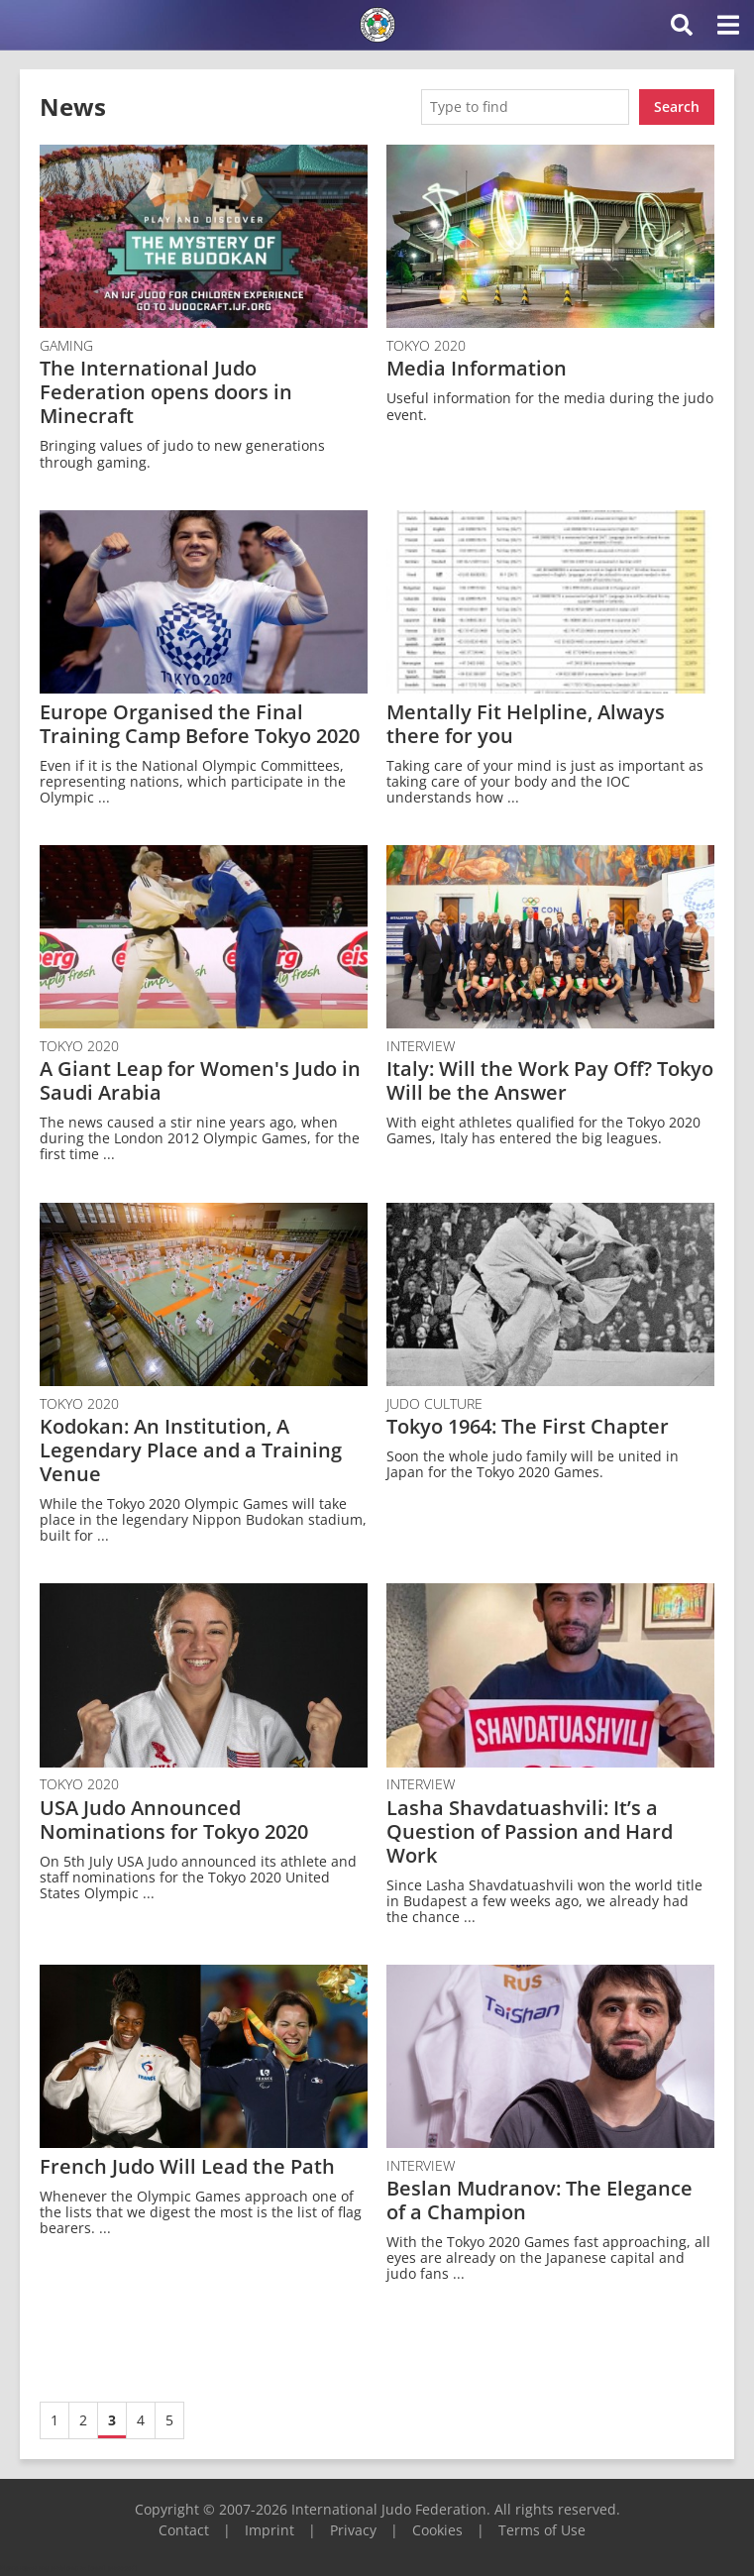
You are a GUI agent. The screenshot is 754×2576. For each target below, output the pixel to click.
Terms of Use (542, 2530)
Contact (184, 2530)
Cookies (437, 2530)
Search (677, 106)
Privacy (353, 2530)
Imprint (269, 2530)
